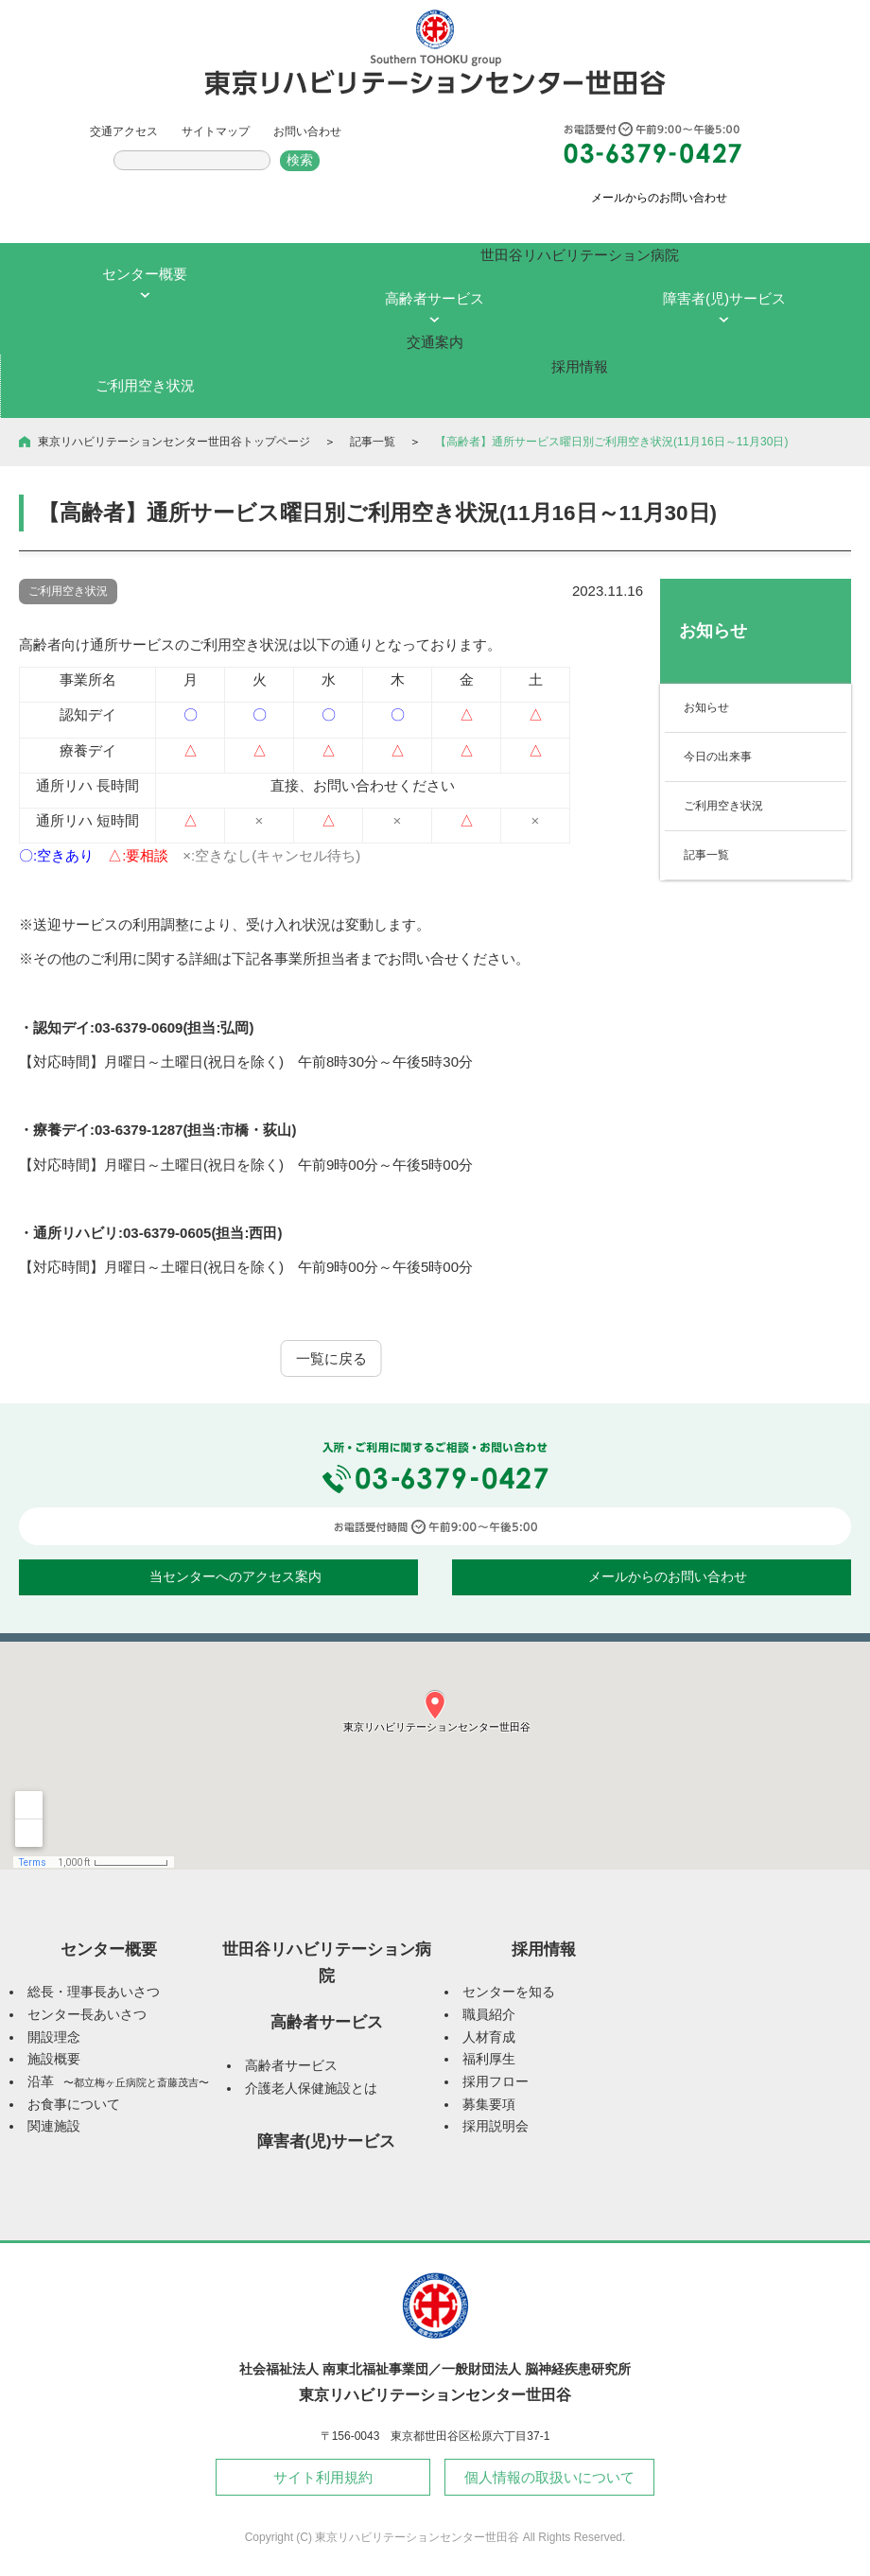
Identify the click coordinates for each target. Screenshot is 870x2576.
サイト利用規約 (323, 2477)
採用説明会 (495, 2126)
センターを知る (508, 1992)
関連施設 (53, 2126)
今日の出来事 (718, 756)
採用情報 (544, 1949)
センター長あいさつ (87, 2015)
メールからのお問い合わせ (659, 197)
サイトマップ (216, 131)
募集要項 (488, 2104)
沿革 (118, 2082)
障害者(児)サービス (326, 2141)
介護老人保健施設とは (311, 2088)
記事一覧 (372, 441)
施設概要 (53, 2059)
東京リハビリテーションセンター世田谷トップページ (174, 441)
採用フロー (495, 2082)
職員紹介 (488, 2015)
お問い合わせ (307, 131)
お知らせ (706, 707)
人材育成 (488, 2037)
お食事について (73, 2104)
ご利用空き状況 (723, 805)
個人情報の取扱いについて (549, 2477)
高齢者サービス (326, 2021)
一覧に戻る (331, 1358)
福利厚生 (488, 2059)
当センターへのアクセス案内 (235, 1577)
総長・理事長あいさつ (93, 1992)
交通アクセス (124, 131)
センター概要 (109, 1949)
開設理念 (53, 2037)
